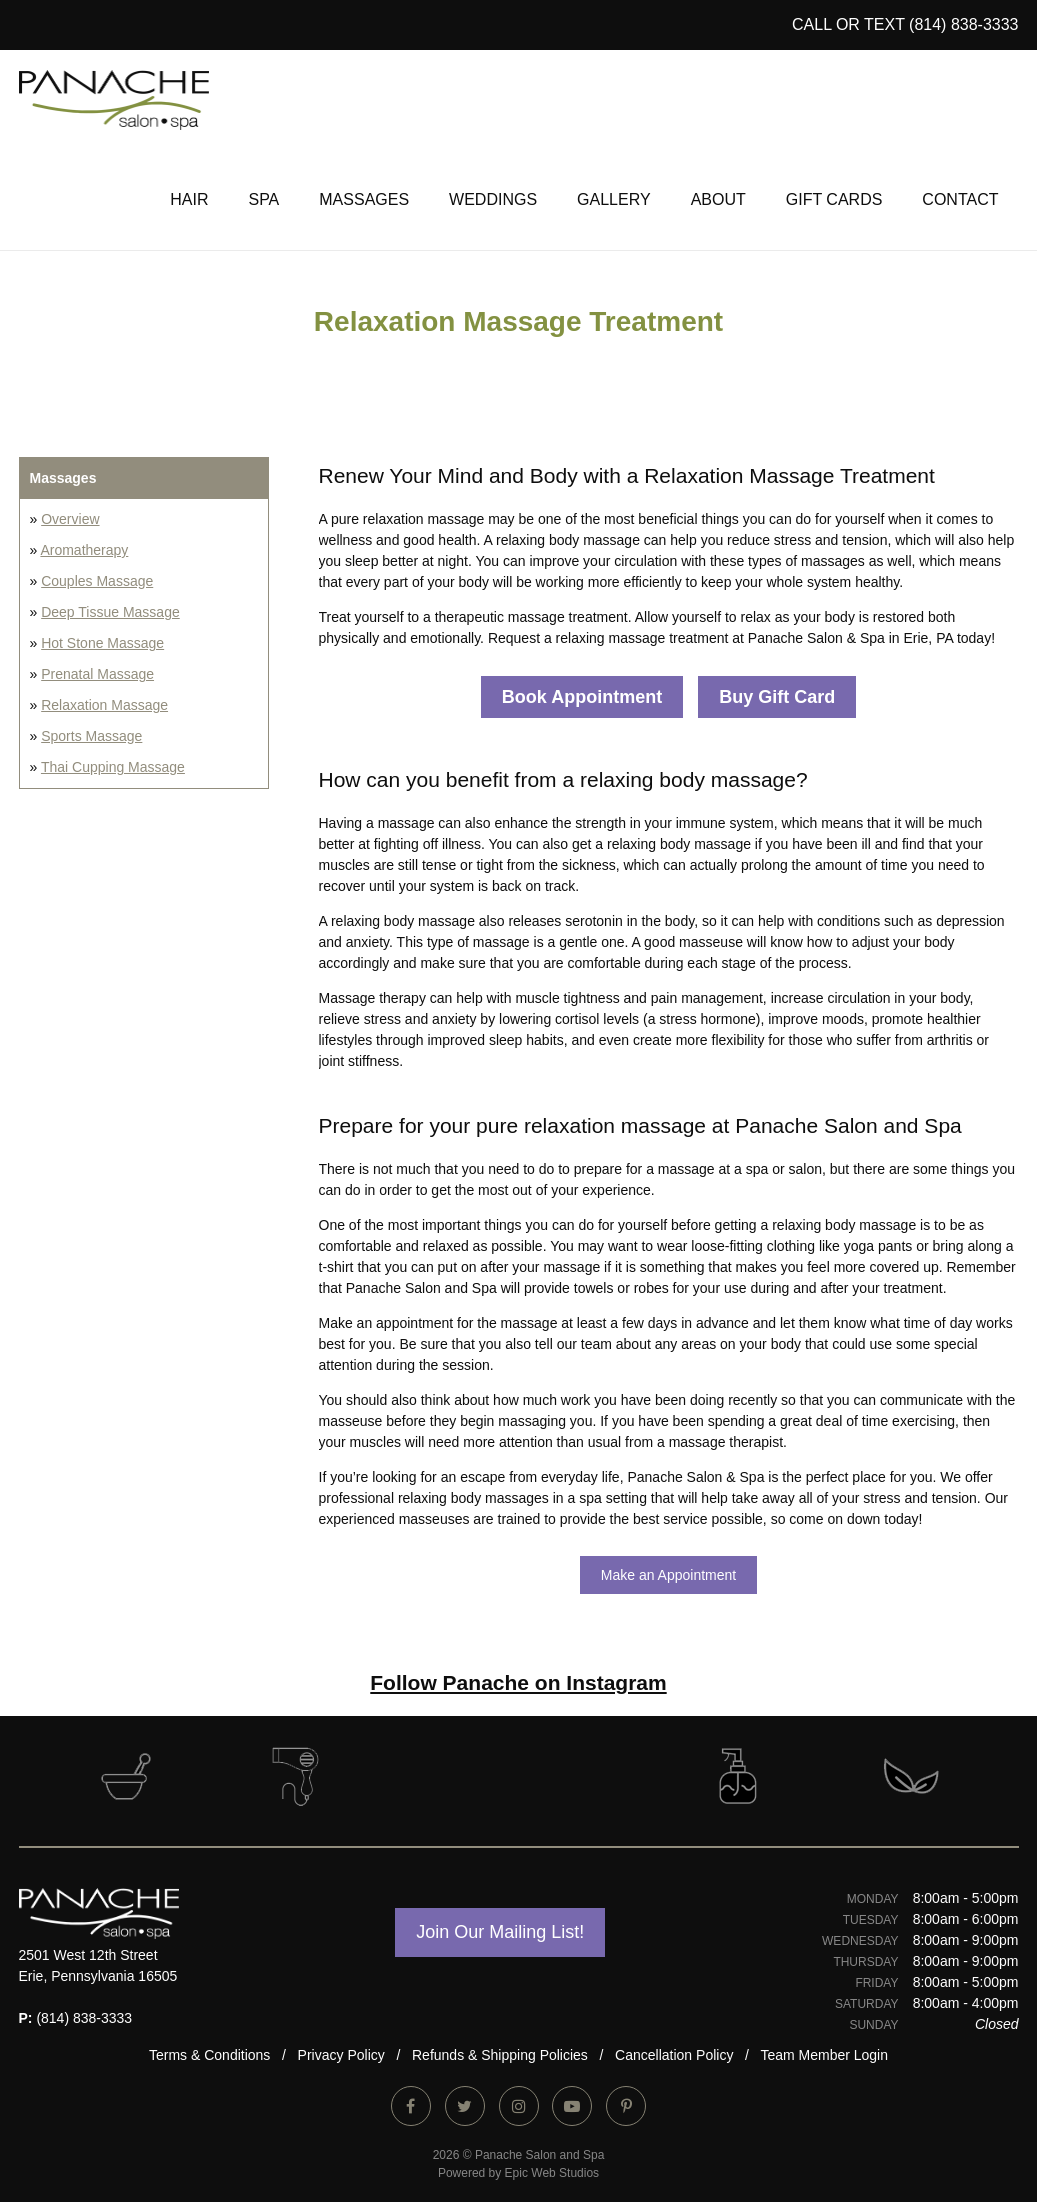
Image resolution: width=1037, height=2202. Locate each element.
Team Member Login (824, 2055)
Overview (70, 519)
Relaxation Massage (104, 705)
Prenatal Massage (97, 674)
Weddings (493, 199)
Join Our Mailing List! (500, 1932)
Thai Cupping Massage (113, 767)
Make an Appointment (668, 1575)
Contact (960, 199)
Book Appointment (582, 697)
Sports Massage (91, 736)
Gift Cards (834, 199)
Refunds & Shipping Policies (500, 2055)
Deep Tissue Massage (110, 612)
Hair (189, 199)
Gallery (614, 199)
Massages (364, 199)
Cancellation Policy (674, 2055)
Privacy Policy (341, 2055)
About (718, 199)
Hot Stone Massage (102, 643)
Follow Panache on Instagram (518, 1682)
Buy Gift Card (777, 697)
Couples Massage (97, 581)
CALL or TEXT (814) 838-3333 (905, 24)
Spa (263, 199)
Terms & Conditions (209, 2055)
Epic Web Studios (552, 2173)
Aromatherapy (84, 550)
